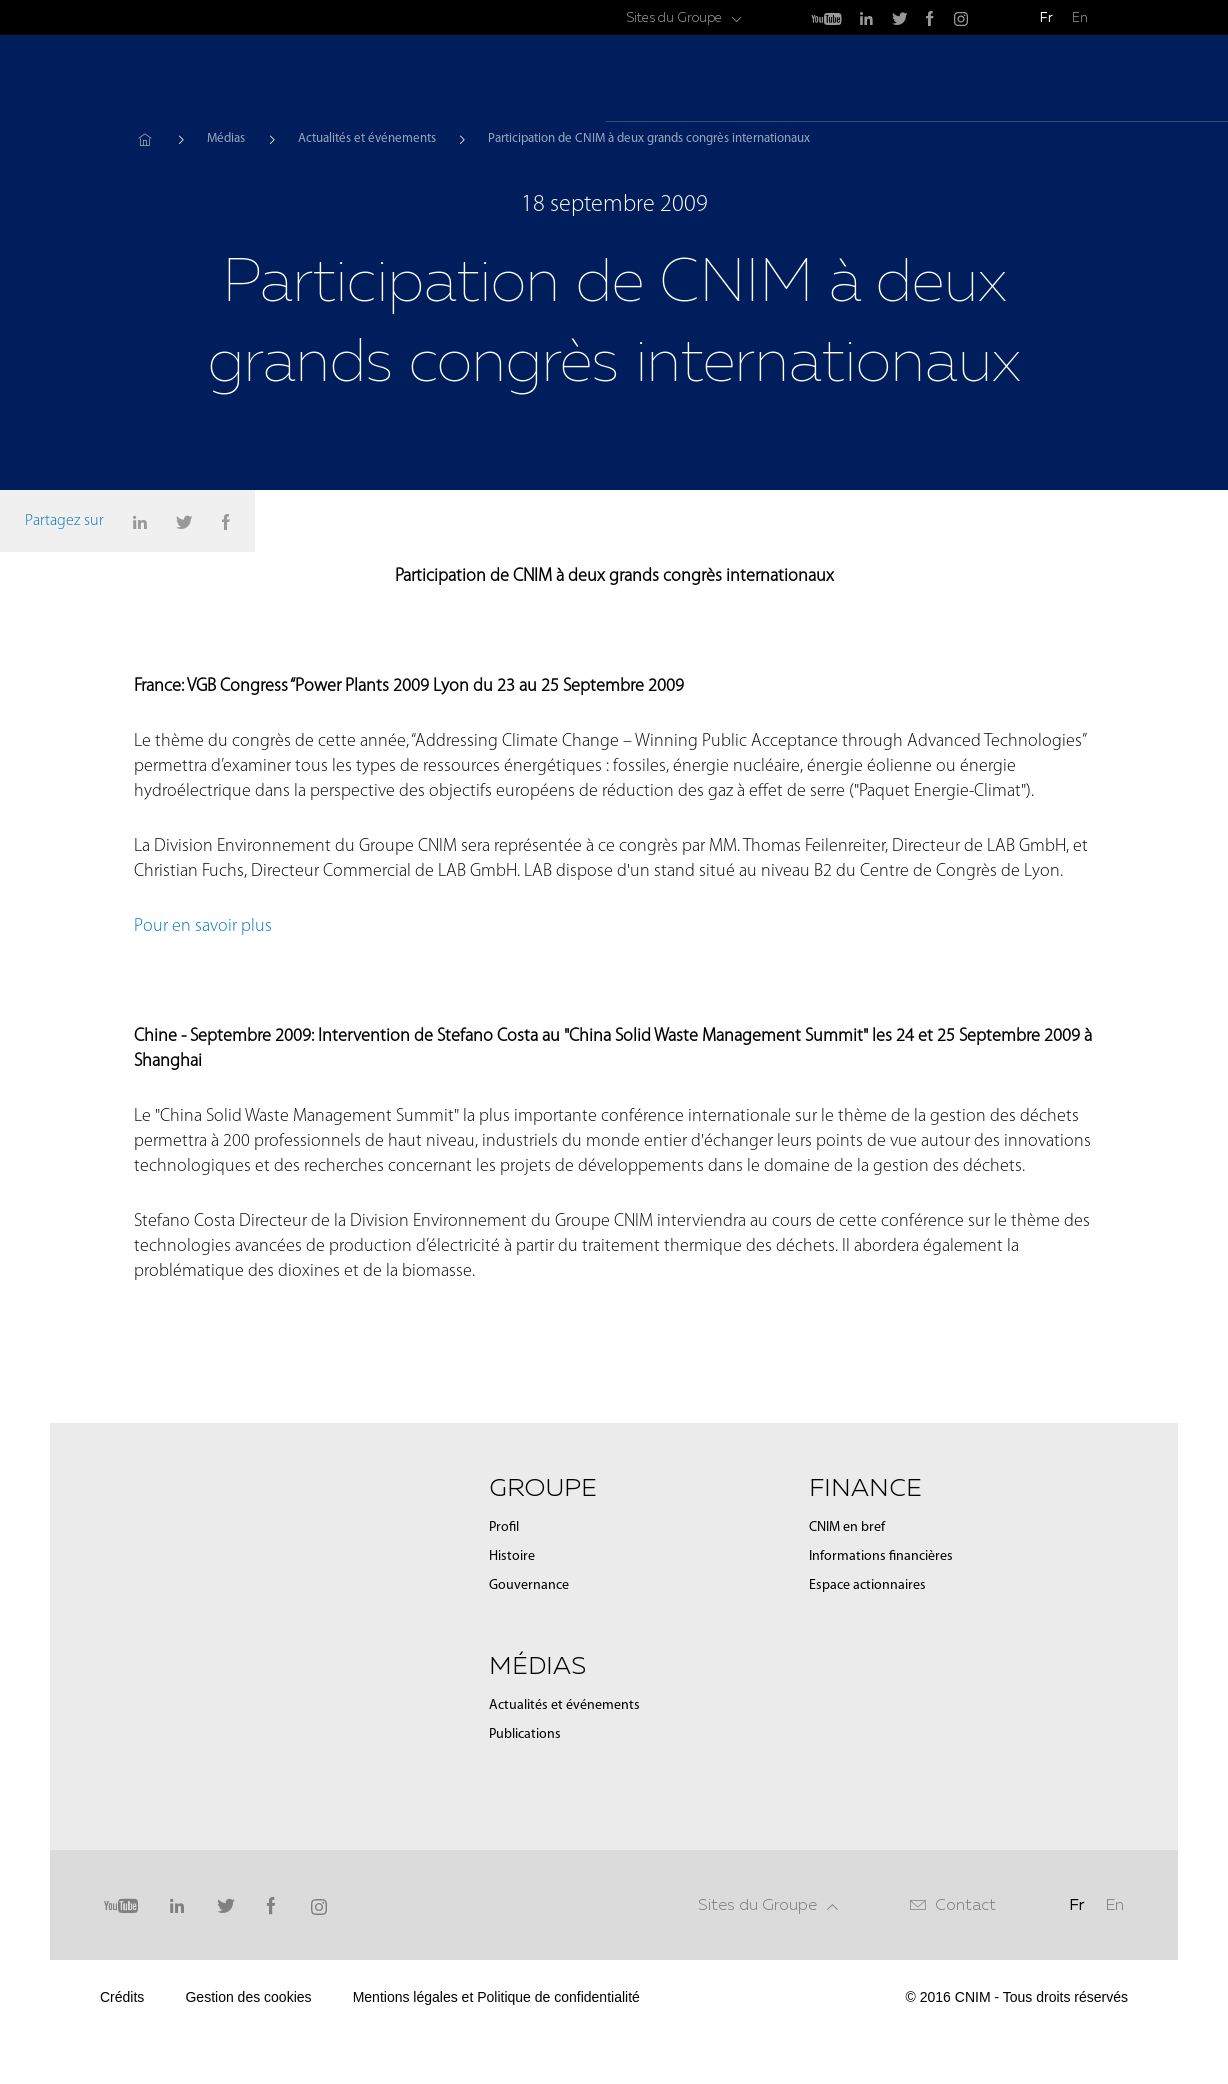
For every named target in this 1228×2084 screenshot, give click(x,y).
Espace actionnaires (867, 1585)
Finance (1008, 80)
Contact (965, 1904)
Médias (913, 80)
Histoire (512, 1556)
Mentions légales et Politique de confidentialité (496, 1997)
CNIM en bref (847, 1527)
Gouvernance (529, 1585)
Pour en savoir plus (205, 926)
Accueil (144, 139)
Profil (504, 1527)
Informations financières (881, 1556)
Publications (525, 1734)
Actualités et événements (367, 138)
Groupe (820, 80)
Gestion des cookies (248, 1997)
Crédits (122, 1997)
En (1080, 17)
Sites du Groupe (674, 17)
